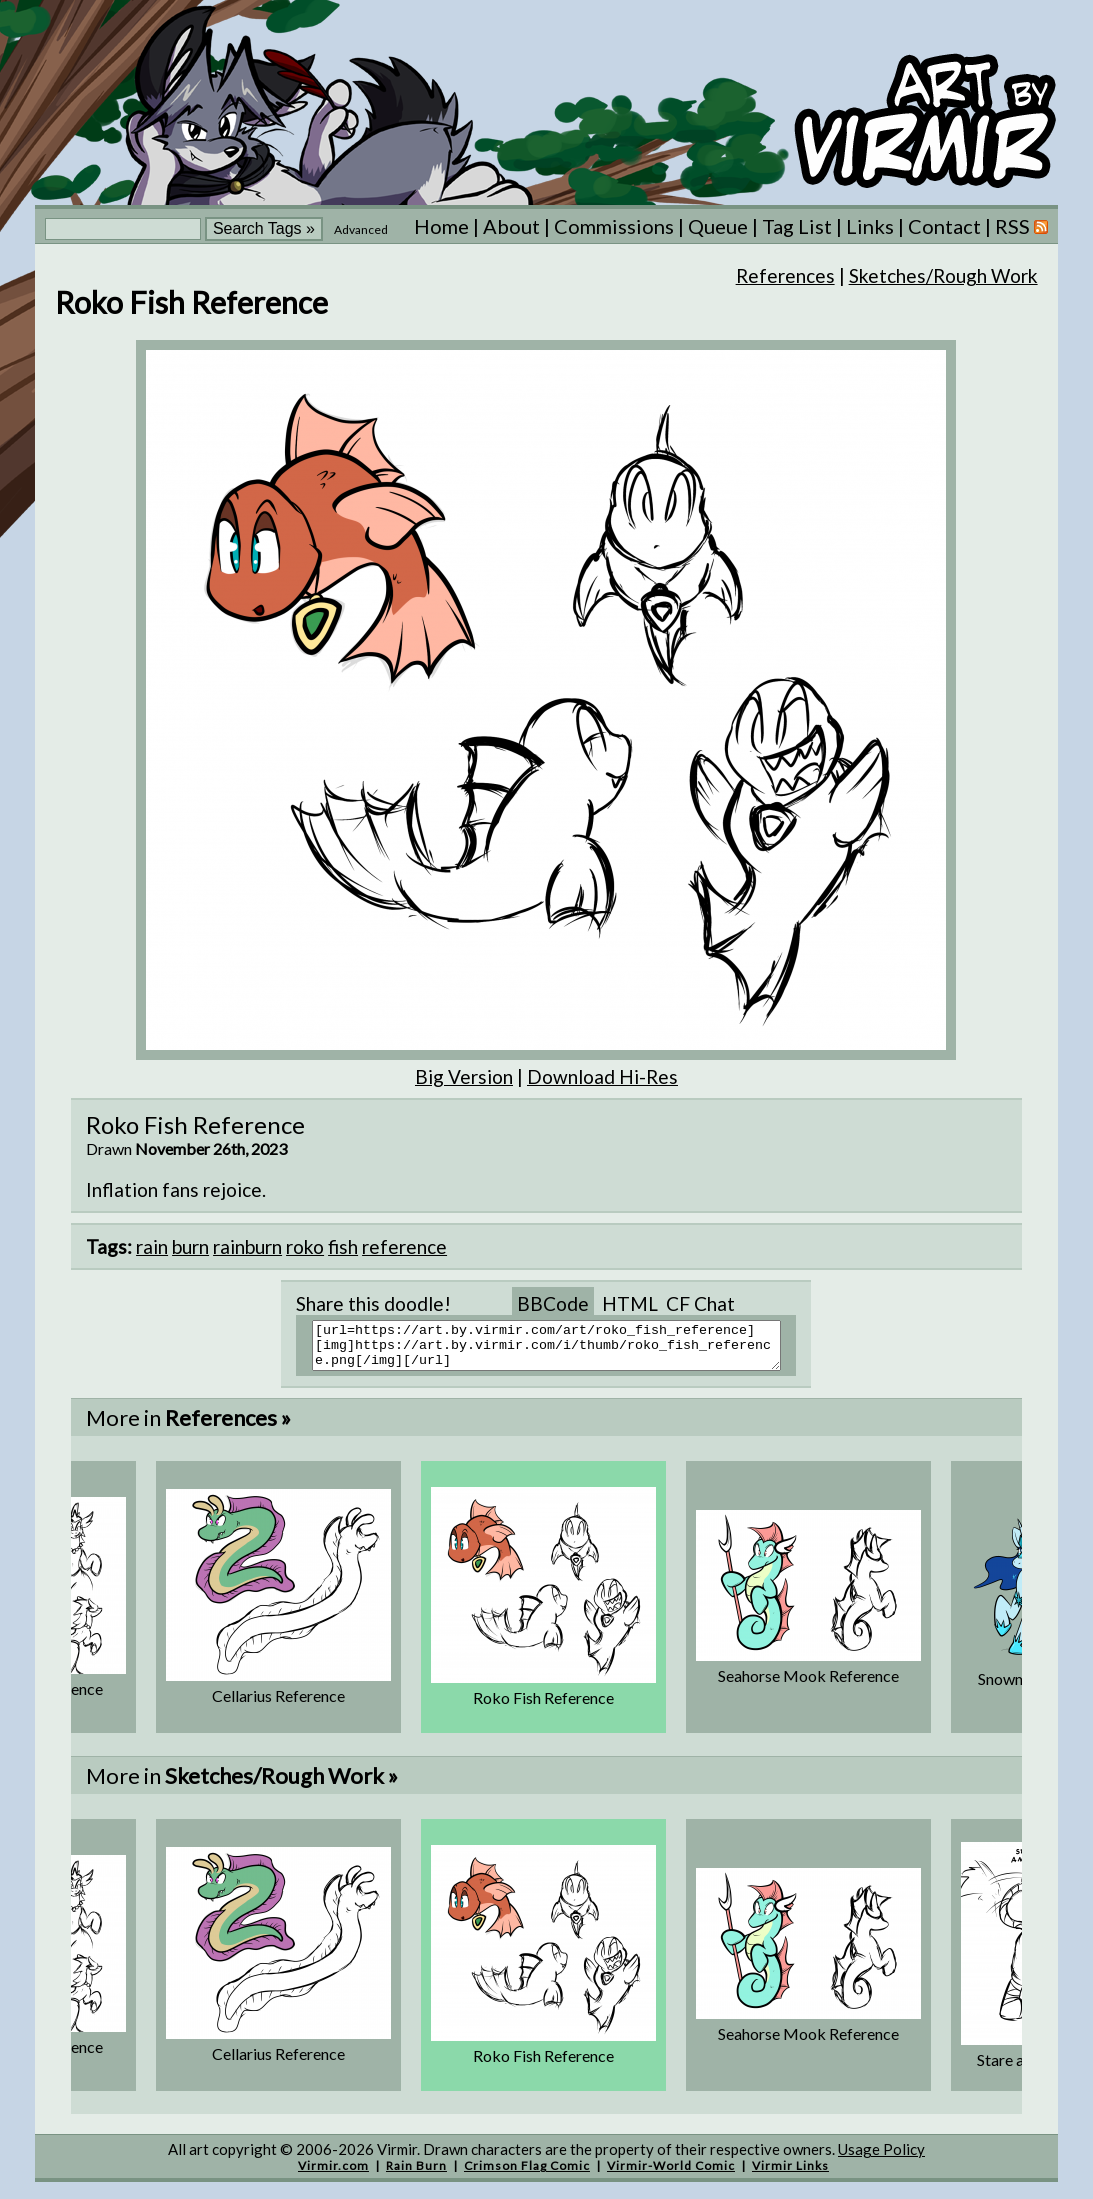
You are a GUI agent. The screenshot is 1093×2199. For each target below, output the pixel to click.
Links (870, 226)
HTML (630, 1303)
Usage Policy (881, 2158)
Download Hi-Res (602, 1076)
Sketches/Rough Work (943, 275)
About (511, 226)
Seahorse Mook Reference (808, 1684)
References (785, 275)
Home (441, 226)
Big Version (464, 1076)
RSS (1021, 226)
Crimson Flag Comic (527, 2174)
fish (343, 1246)
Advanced (361, 229)
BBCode (553, 1303)
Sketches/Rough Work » (281, 1784)
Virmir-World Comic (671, 2174)
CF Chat (700, 1303)
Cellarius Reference (278, 1704)
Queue (718, 226)
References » (228, 1426)
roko (305, 1246)
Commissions (614, 226)
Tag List (797, 226)
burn (190, 1246)
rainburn (247, 1246)
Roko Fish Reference (543, 1706)
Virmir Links (790, 2174)
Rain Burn (416, 2174)
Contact (944, 226)
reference (404, 1246)
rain (152, 1246)
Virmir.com (333, 2174)
